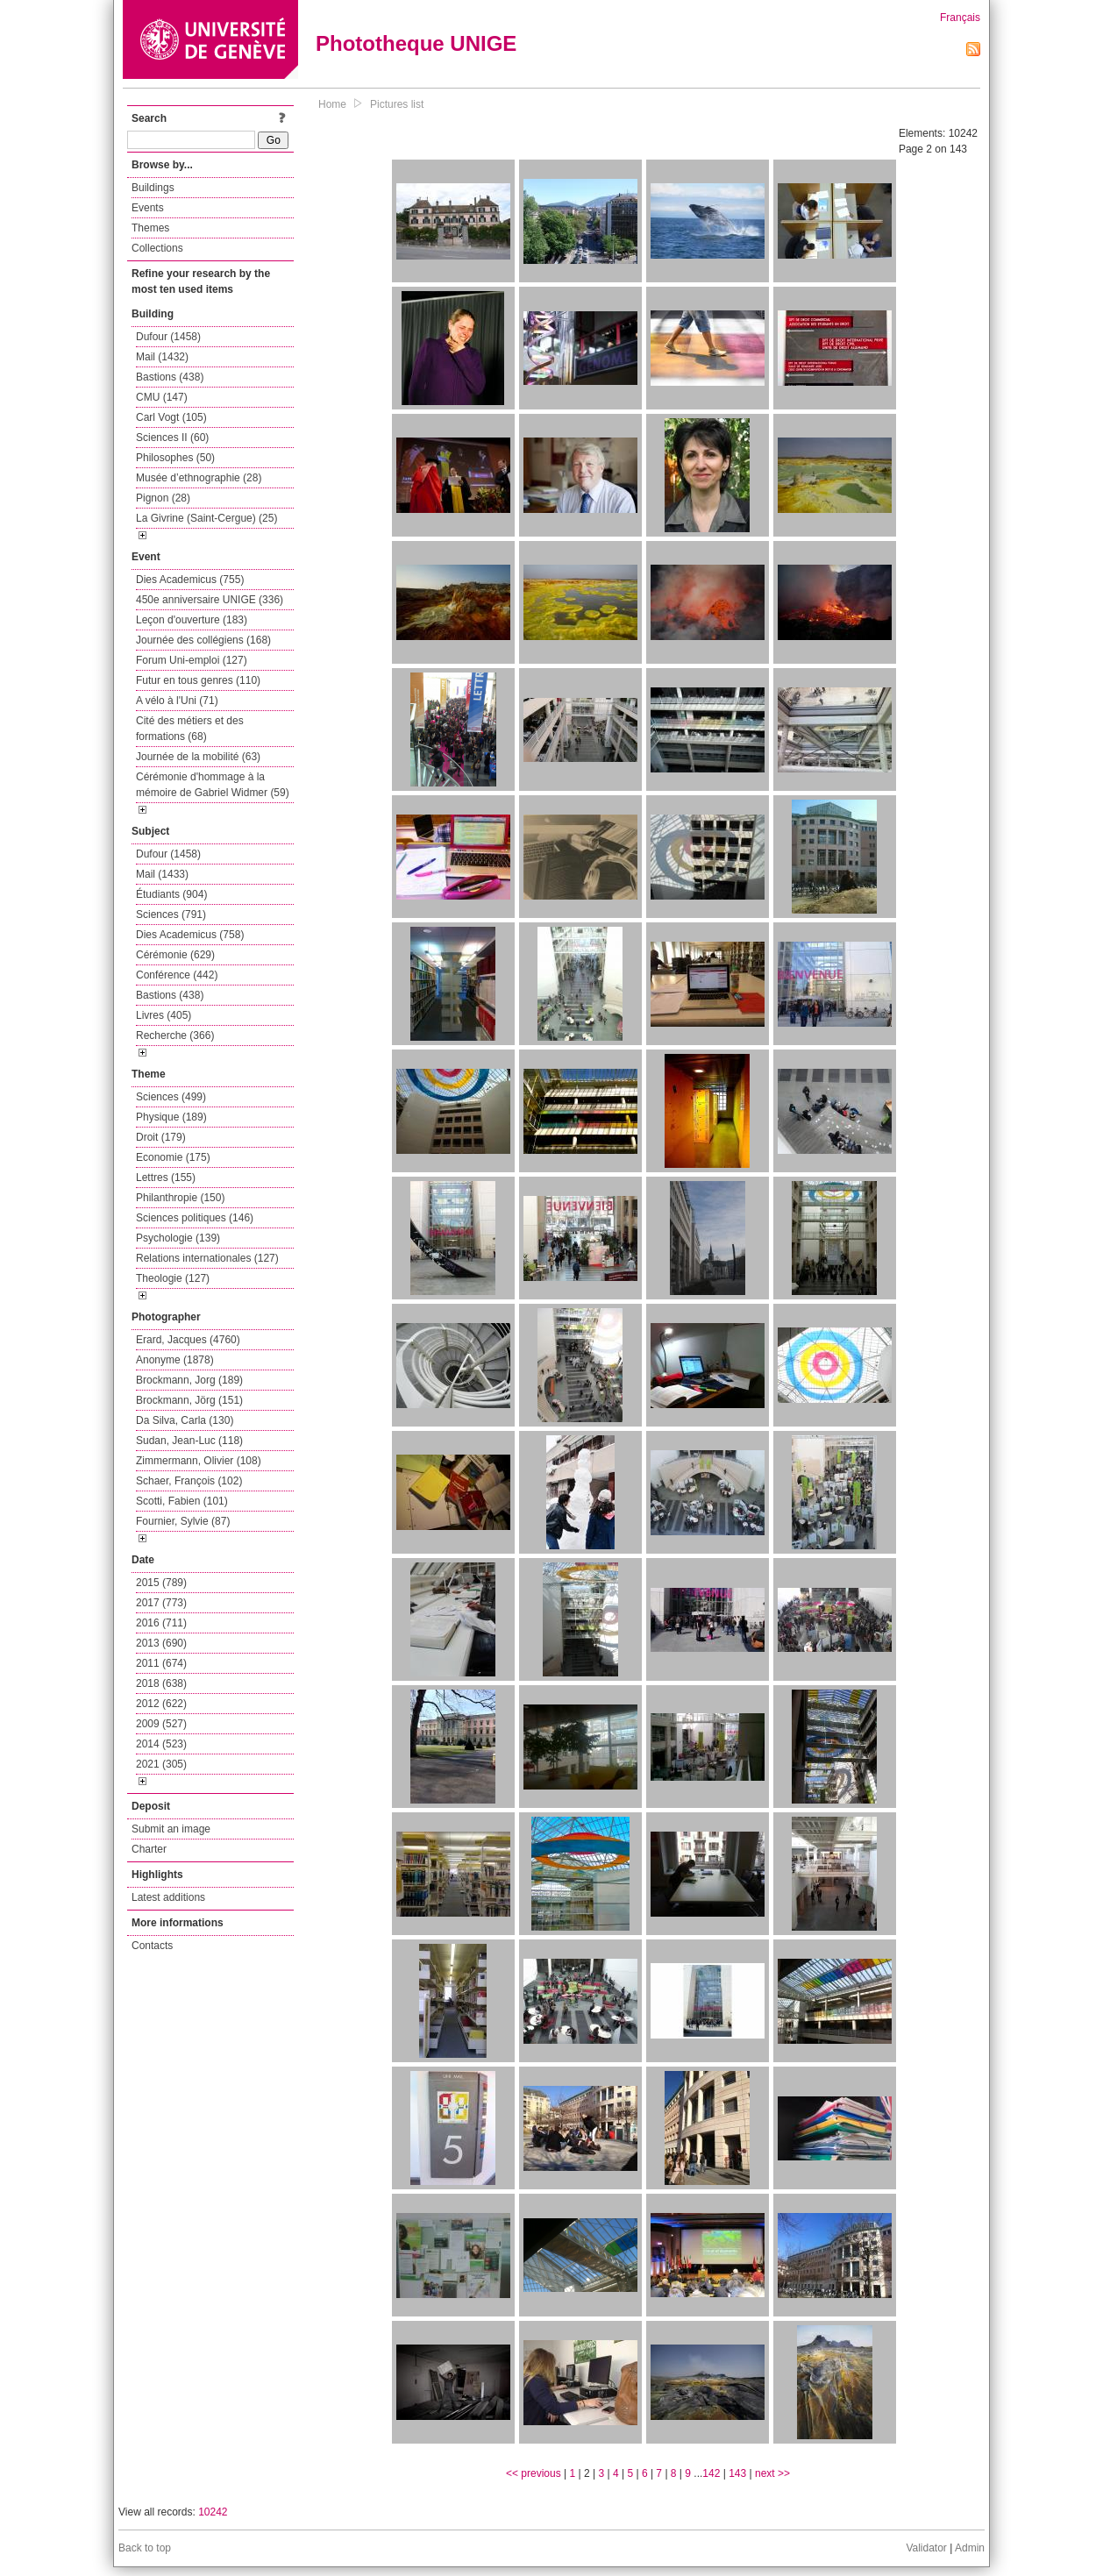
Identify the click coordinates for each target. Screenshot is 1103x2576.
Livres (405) (163, 1015)
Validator (926, 2548)
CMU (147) (162, 397)
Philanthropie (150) (180, 1198)
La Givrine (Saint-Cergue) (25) (206, 518)
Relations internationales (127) (207, 1258)
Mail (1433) (162, 874)
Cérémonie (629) (175, 955)
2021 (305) (161, 1764)
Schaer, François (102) (189, 1481)
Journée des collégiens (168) (203, 640)
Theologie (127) (173, 1278)
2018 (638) (161, 1683)
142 (711, 2473)
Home (332, 104)
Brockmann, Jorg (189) (189, 1380)
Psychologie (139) (178, 1238)
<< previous (533, 2473)
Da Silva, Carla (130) (184, 1420)
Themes (150, 228)
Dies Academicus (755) (190, 579)
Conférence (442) (176, 975)
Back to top (144, 2548)
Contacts (152, 1945)
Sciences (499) (171, 1097)
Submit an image (171, 1829)
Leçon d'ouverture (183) (191, 620)
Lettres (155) (166, 1177)
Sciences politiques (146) (194, 1218)
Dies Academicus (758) (190, 935)
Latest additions (168, 1897)
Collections (157, 248)
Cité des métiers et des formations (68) (190, 729)
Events (148, 208)
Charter (149, 1849)
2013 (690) (161, 1643)
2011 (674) (161, 1663)
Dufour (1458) (168, 337)
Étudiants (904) (171, 894)
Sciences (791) (171, 914)
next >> (772, 2473)
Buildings (153, 187)
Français (960, 17)
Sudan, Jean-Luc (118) (189, 1440)
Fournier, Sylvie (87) (183, 1521)
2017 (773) (161, 1603)
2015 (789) (161, 1582)
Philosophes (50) (175, 458)
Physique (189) (171, 1117)
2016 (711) (161, 1623)
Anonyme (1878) (175, 1360)
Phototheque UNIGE (416, 43)
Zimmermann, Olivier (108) (198, 1461)
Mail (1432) (162, 357)
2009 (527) (161, 1724)
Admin (970, 2548)
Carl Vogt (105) (171, 417)
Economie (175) (173, 1157)
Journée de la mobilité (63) (198, 757)
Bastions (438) (169, 377)
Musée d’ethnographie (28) (198, 478)
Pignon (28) (163, 498)
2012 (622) (161, 1703)
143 (737, 2473)
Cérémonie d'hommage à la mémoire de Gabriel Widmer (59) (212, 785)
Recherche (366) (175, 1035)
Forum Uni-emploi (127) (191, 660)
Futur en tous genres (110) (198, 680)
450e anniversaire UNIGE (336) (209, 600)
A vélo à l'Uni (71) (177, 700)
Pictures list (396, 104)
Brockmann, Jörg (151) (189, 1400)
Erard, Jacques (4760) (188, 1340)
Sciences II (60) (172, 437)
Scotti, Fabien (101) (182, 1501)
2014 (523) (161, 1744)
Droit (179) (161, 1137)
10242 (212, 2512)
